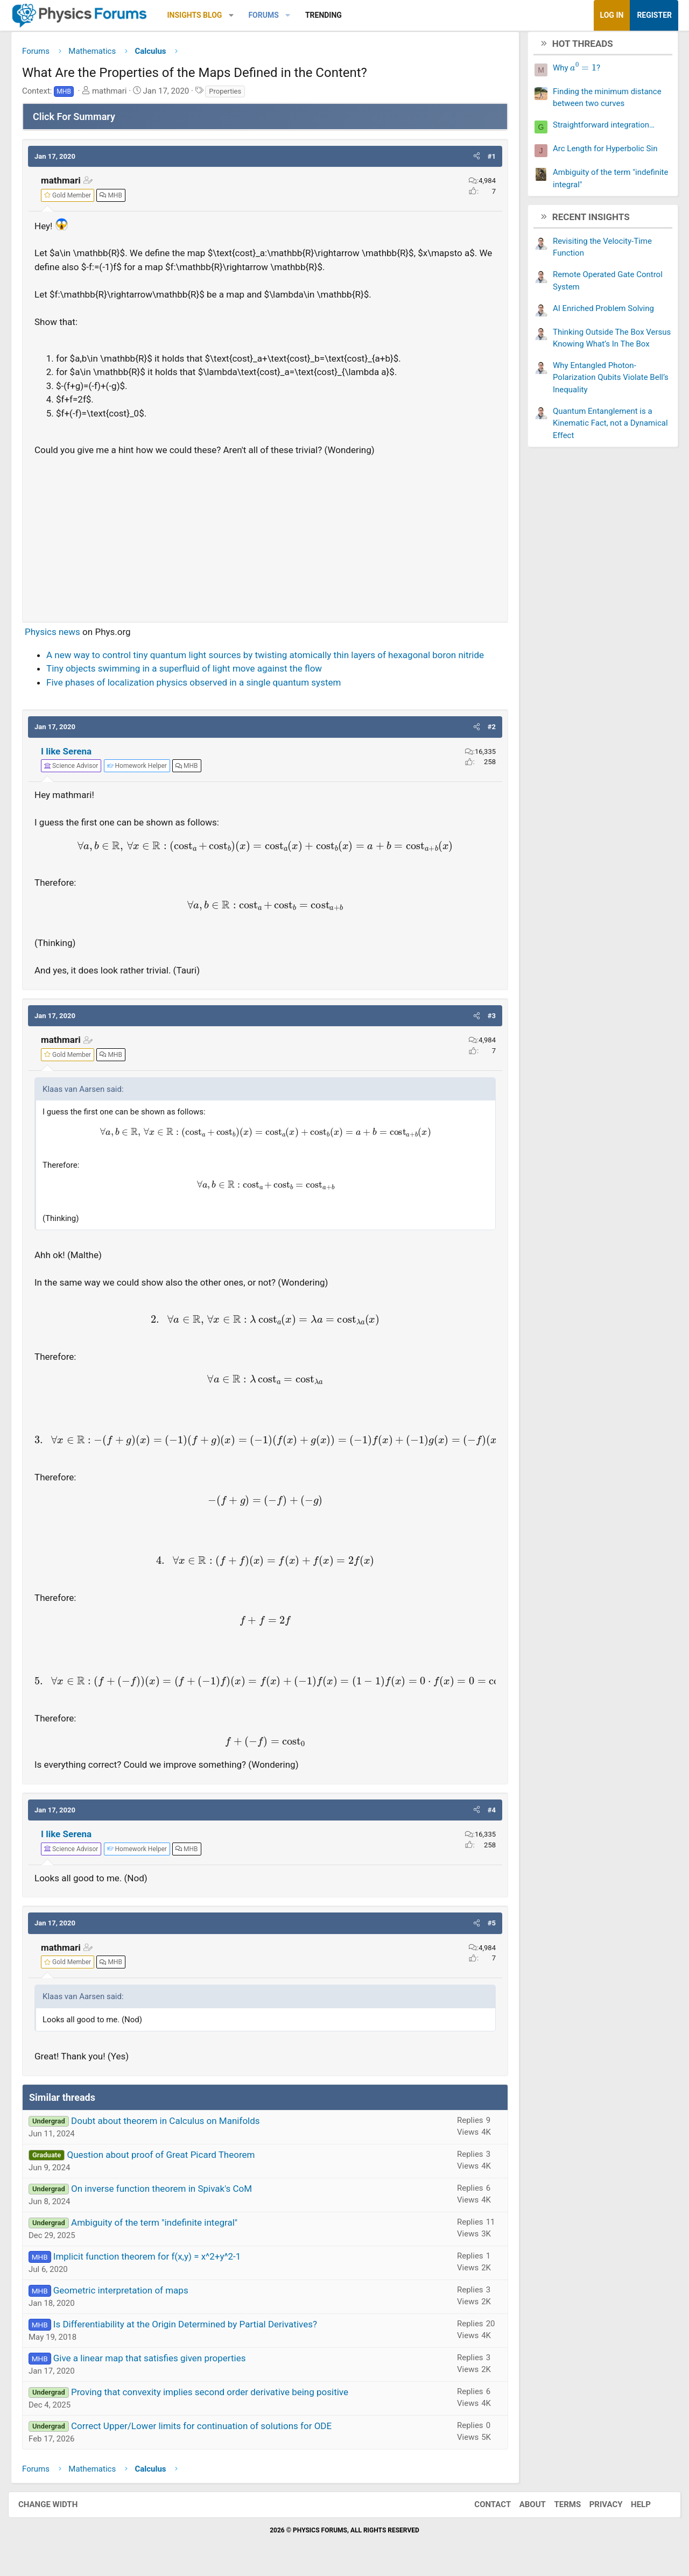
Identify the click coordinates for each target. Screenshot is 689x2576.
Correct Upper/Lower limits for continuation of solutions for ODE (209, 2429)
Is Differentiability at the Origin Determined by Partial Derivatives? (193, 2328)
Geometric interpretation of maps (128, 2294)
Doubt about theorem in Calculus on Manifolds (173, 2124)
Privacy (595, 2509)
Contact (481, 2509)
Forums (271, 15)
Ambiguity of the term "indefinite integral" (162, 2226)
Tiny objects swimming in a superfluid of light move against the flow (192, 672)
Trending (331, 15)
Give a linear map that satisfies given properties (157, 2361)
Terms (556, 2509)
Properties (233, 95)
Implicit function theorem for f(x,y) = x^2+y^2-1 (155, 2260)
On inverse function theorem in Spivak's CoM (169, 2192)
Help (630, 2509)
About (522, 2509)
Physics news (60, 636)
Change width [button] (58, 2509)
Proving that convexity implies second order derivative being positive (217, 2395)
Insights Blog (202, 15)
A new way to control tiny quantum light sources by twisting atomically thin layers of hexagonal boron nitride (273, 658)
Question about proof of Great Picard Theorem (169, 2158)
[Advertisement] (265, 538)
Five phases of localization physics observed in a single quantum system (201, 686)
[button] (239, 15)
